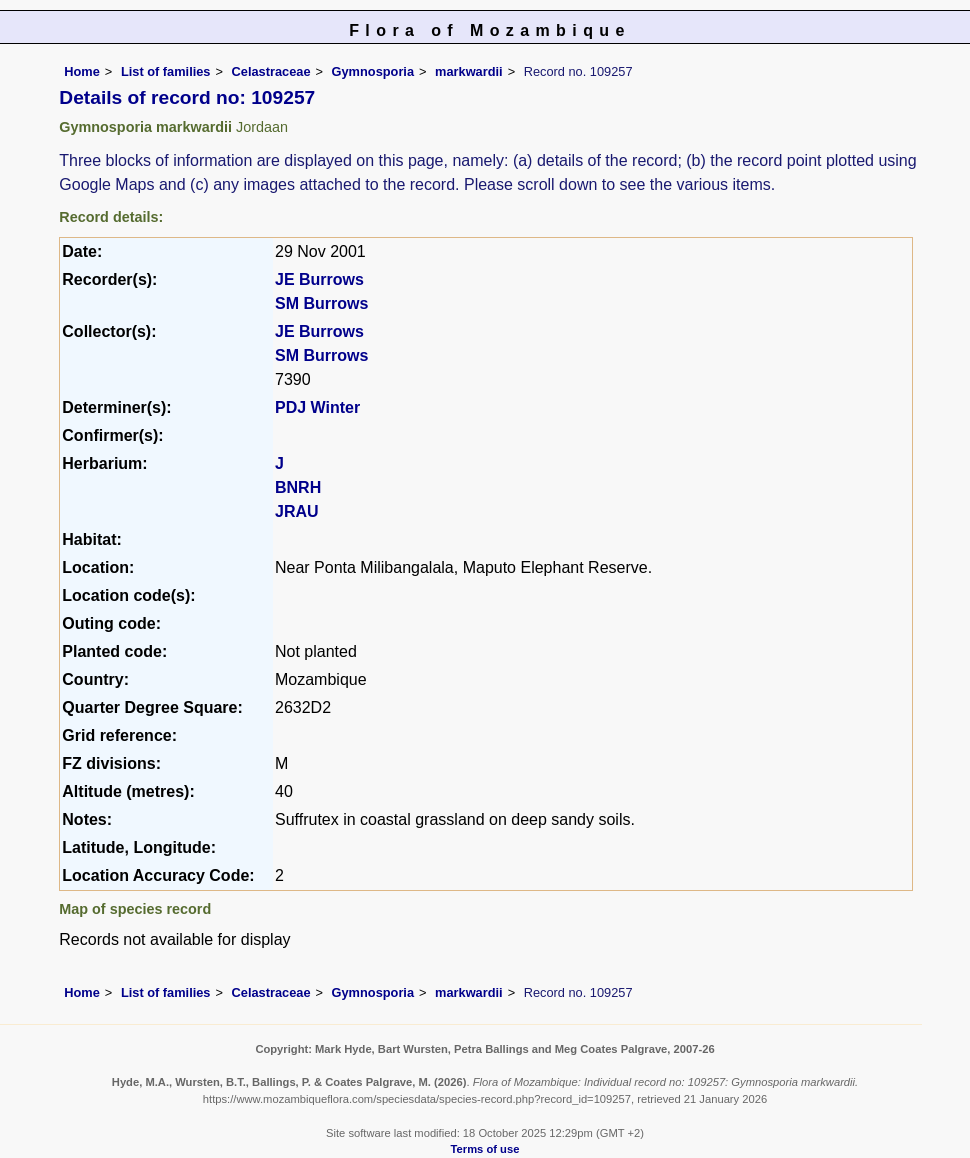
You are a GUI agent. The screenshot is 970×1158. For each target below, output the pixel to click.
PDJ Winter (317, 407)
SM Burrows (321, 303)
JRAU (297, 511)
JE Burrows (319, 279)
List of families (166, 71)
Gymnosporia (373, 71)
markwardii (469, 71)
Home (82, 71)
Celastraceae (271, 71)
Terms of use (485, 1149)
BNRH (298, 487)
